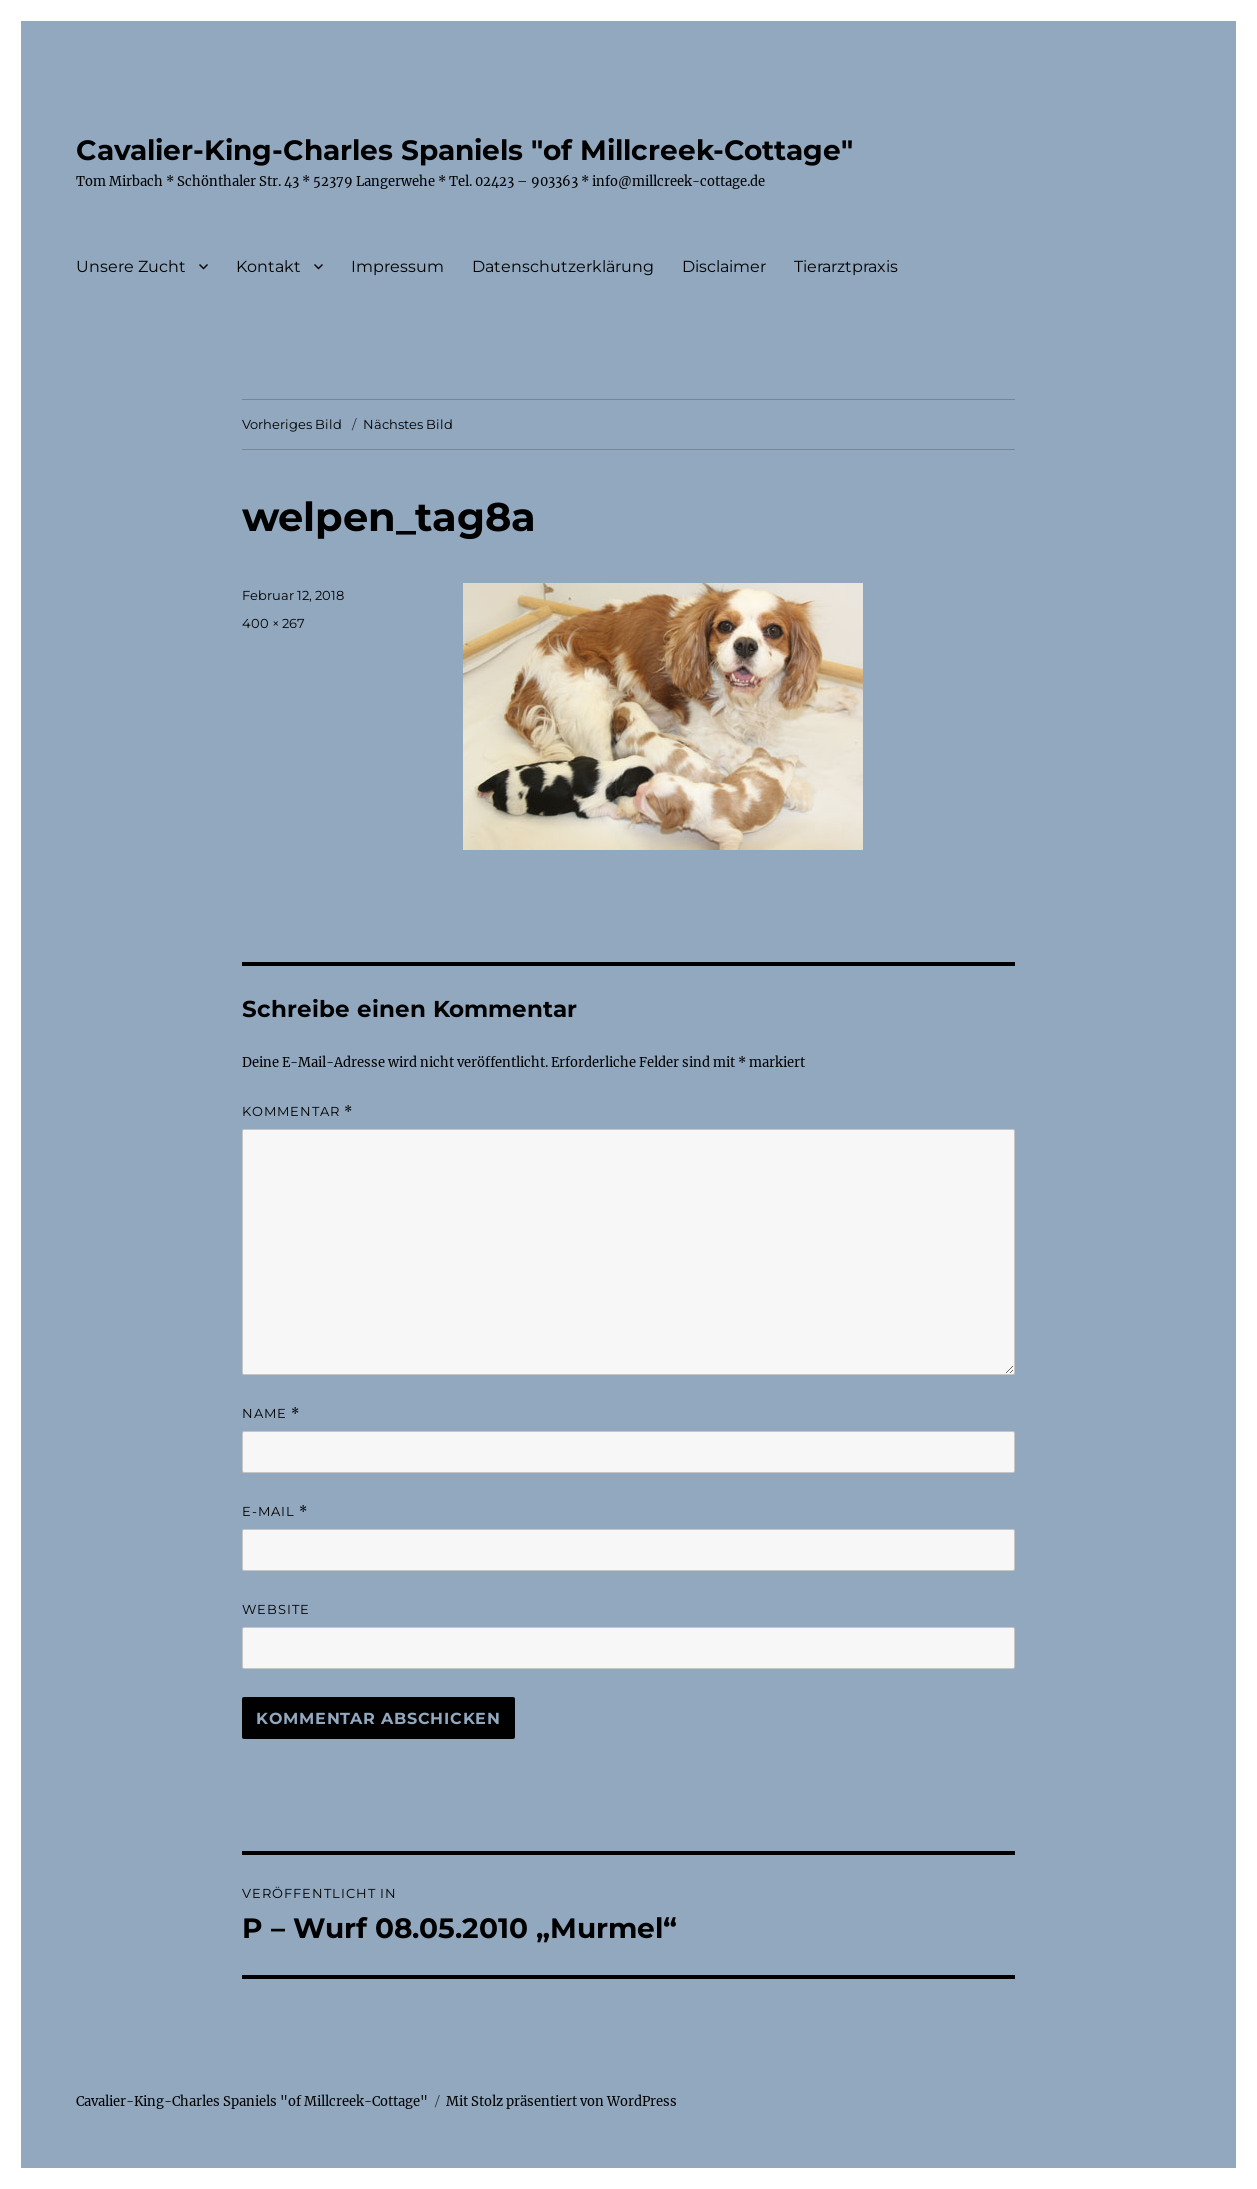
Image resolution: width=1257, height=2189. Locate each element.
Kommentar (297, 1111)
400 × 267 (273, 623)
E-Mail (275, 1511)
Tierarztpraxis (846, 266)
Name (271, 1413)
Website (276, 1609)
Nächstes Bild (408, 424)
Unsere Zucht (131, 266)
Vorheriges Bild (292, 424)
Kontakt (268, 266)
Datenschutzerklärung (563, 266)
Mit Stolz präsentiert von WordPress (561, 2101)
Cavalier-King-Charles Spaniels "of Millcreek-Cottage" (464, 150)
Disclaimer (724, 266)
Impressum (397, 266)
